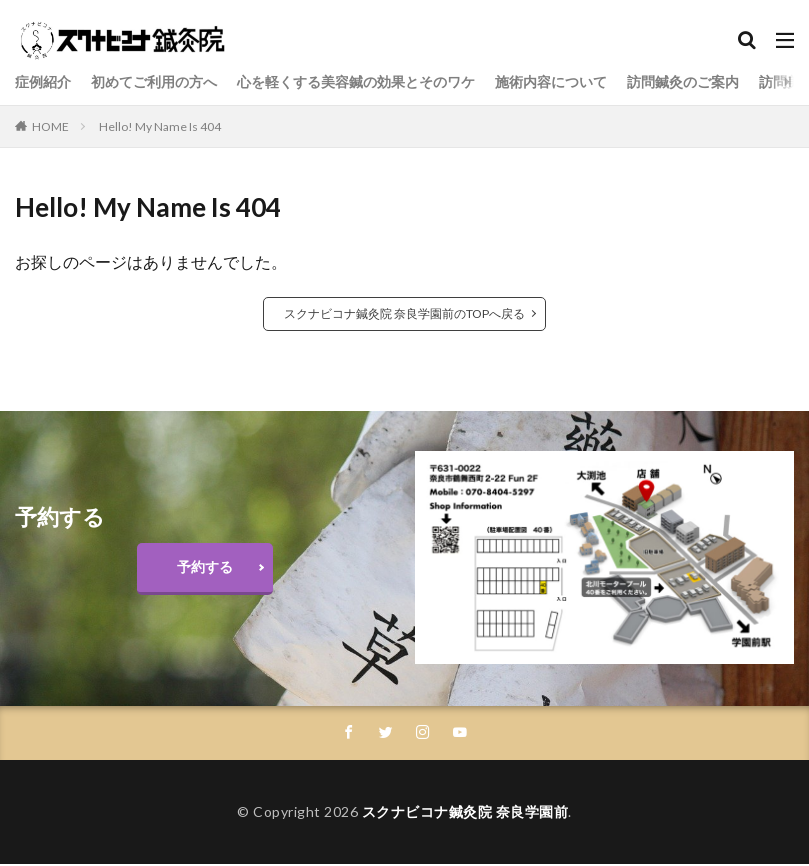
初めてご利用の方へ (154, 81)
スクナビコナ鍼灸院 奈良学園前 (465, 812)
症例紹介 (43, 81)
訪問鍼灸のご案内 (683, 81)
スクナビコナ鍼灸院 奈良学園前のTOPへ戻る (404, 313)
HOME (50, 126)
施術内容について (551, 81)
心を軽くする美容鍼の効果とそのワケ (356, 81)
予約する (205, 566)
